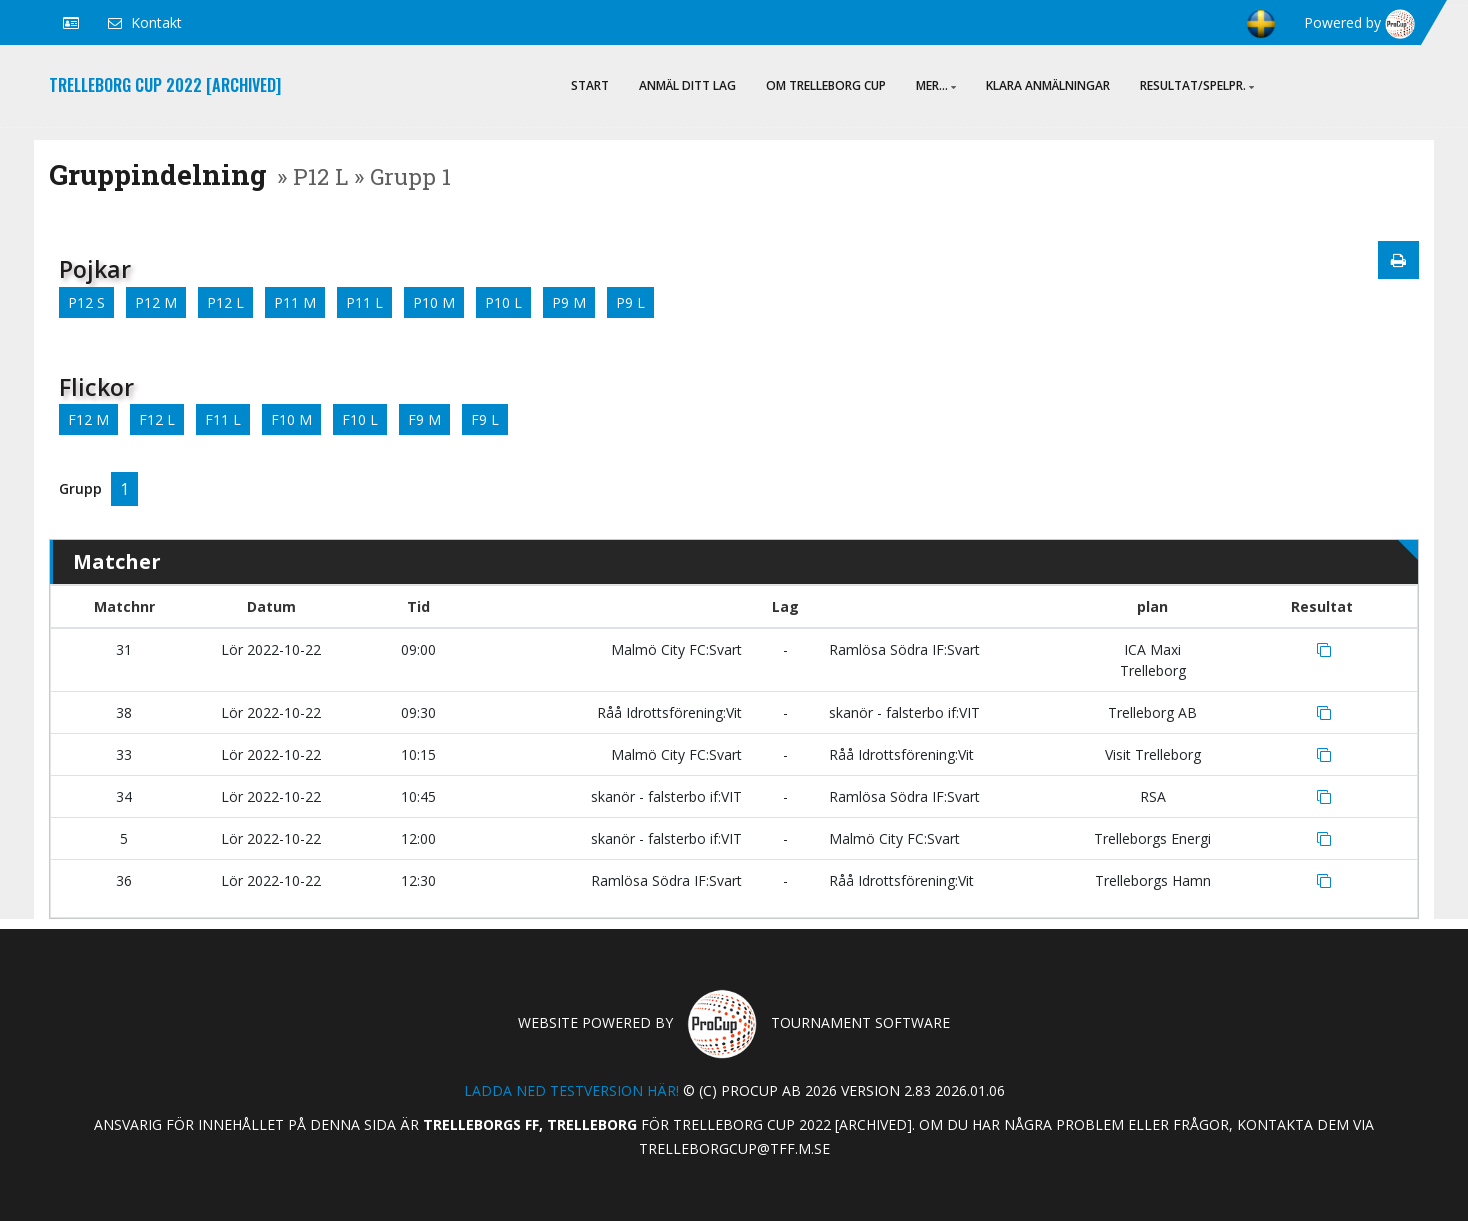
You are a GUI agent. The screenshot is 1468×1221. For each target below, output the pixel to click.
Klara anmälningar (1048, 85)
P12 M (156, 302)
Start (590, 85)
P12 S (86, 302)
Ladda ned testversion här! (571, 1090)
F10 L (360, 419)
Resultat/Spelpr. (1197, 85)
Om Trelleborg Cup (826, 85)
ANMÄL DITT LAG (687, 85)
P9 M (569, 302)
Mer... (936, 85)
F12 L (157, 419)
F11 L (223, 419)
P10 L (503, 302)
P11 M (295, 302)
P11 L (364, 302)
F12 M (88, 419)
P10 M (434, 302)
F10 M (291, 419)
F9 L (485, 419)
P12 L (225, 302)
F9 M (424, 419)
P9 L (630, 302)
